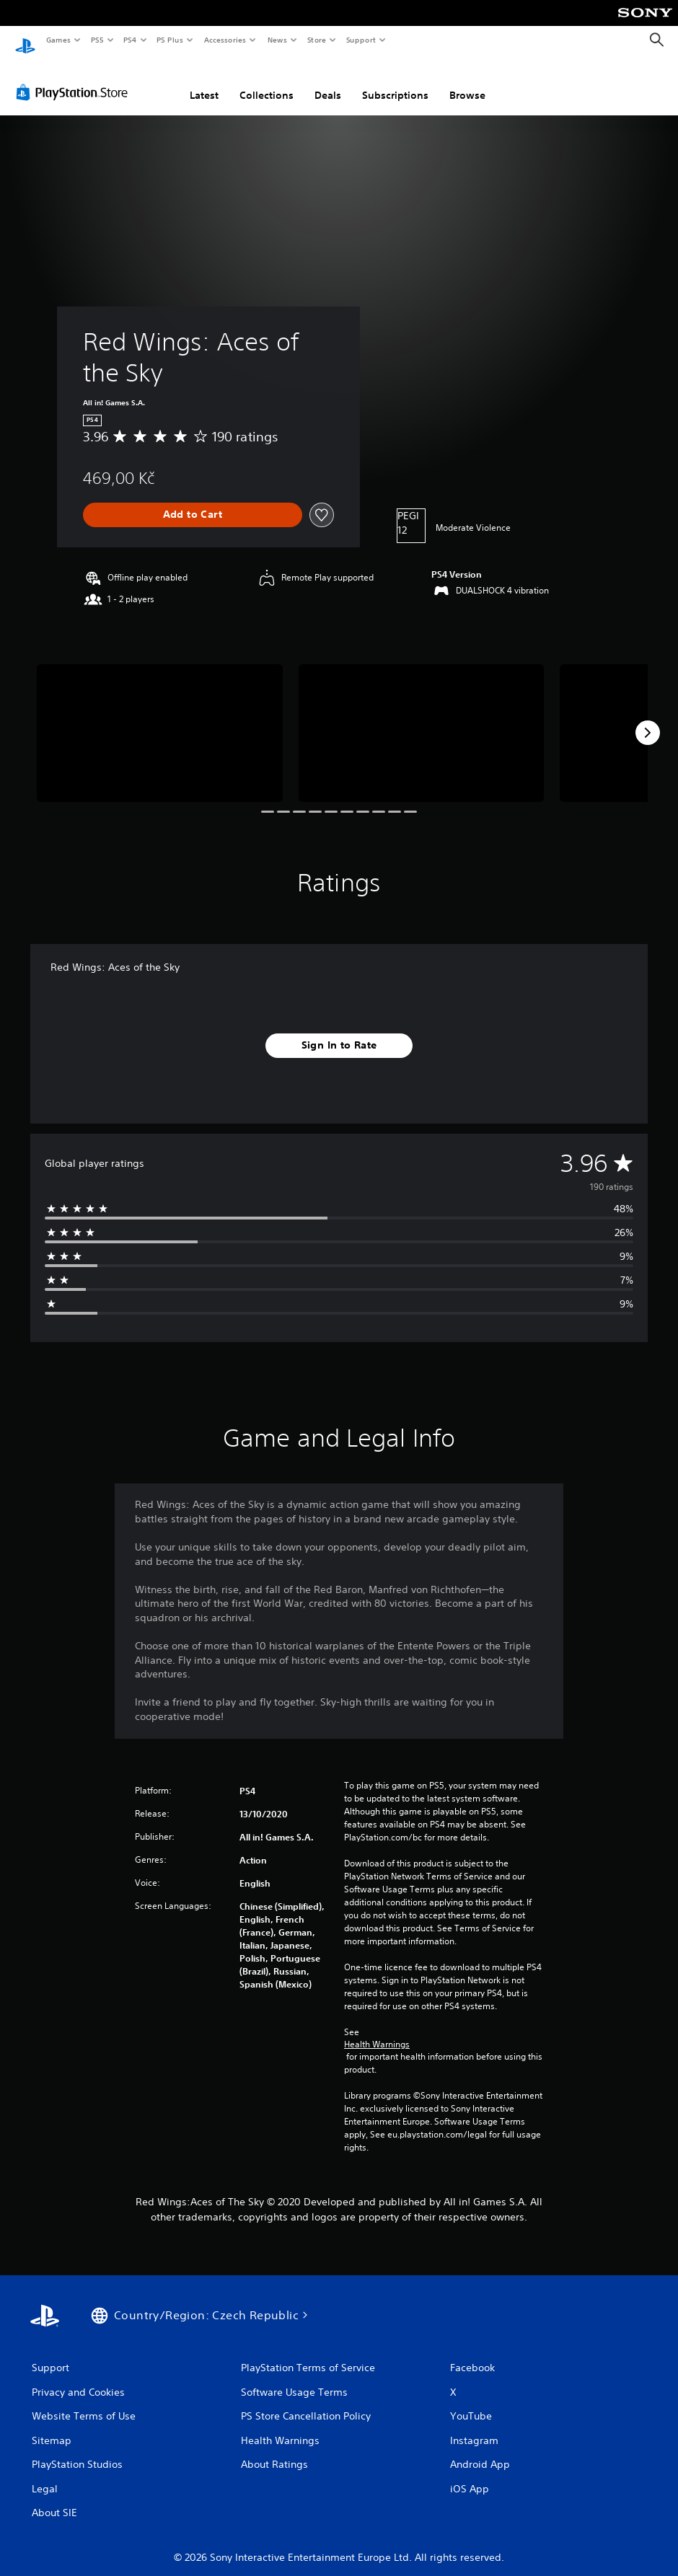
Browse (467, 81)
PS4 (130, 40)
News (277, 40)
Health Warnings (377, 2031)
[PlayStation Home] (25, 40)
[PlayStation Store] (75, 78)
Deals (327, 81)
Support (360, 40)
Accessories (224, 40)
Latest (204, 81)
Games (57, 40)
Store (316, 40)
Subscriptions (395, 81)
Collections (266, 81)
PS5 (97, 40)
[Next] (647, 719)
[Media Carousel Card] (160, 719)
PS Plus (170, 40)
